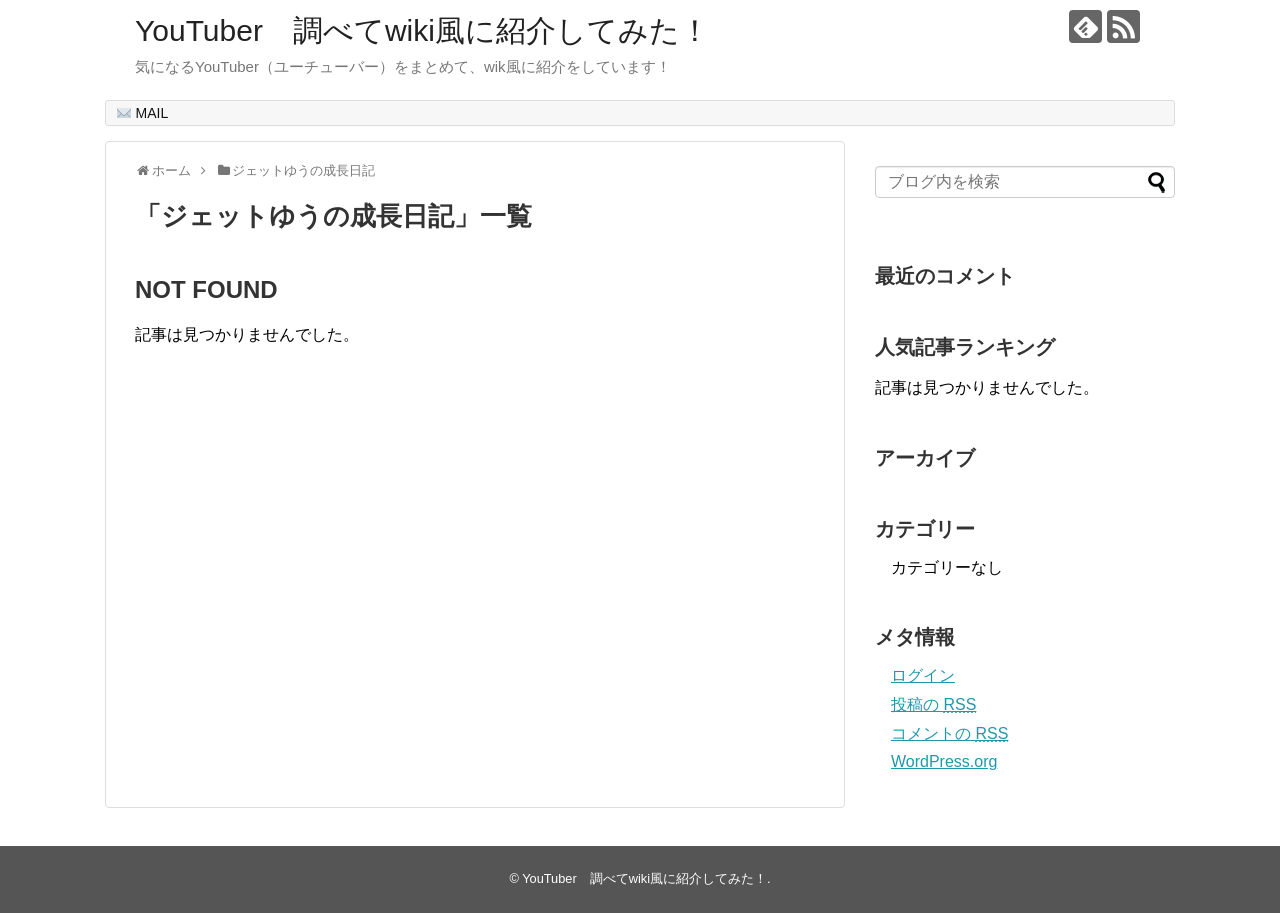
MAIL (143, 113)
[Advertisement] (303, 597)
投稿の (933, 704)
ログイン (923, 675)
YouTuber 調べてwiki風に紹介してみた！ (422, 30)
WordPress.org (944, 761)
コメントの (949, 733)
